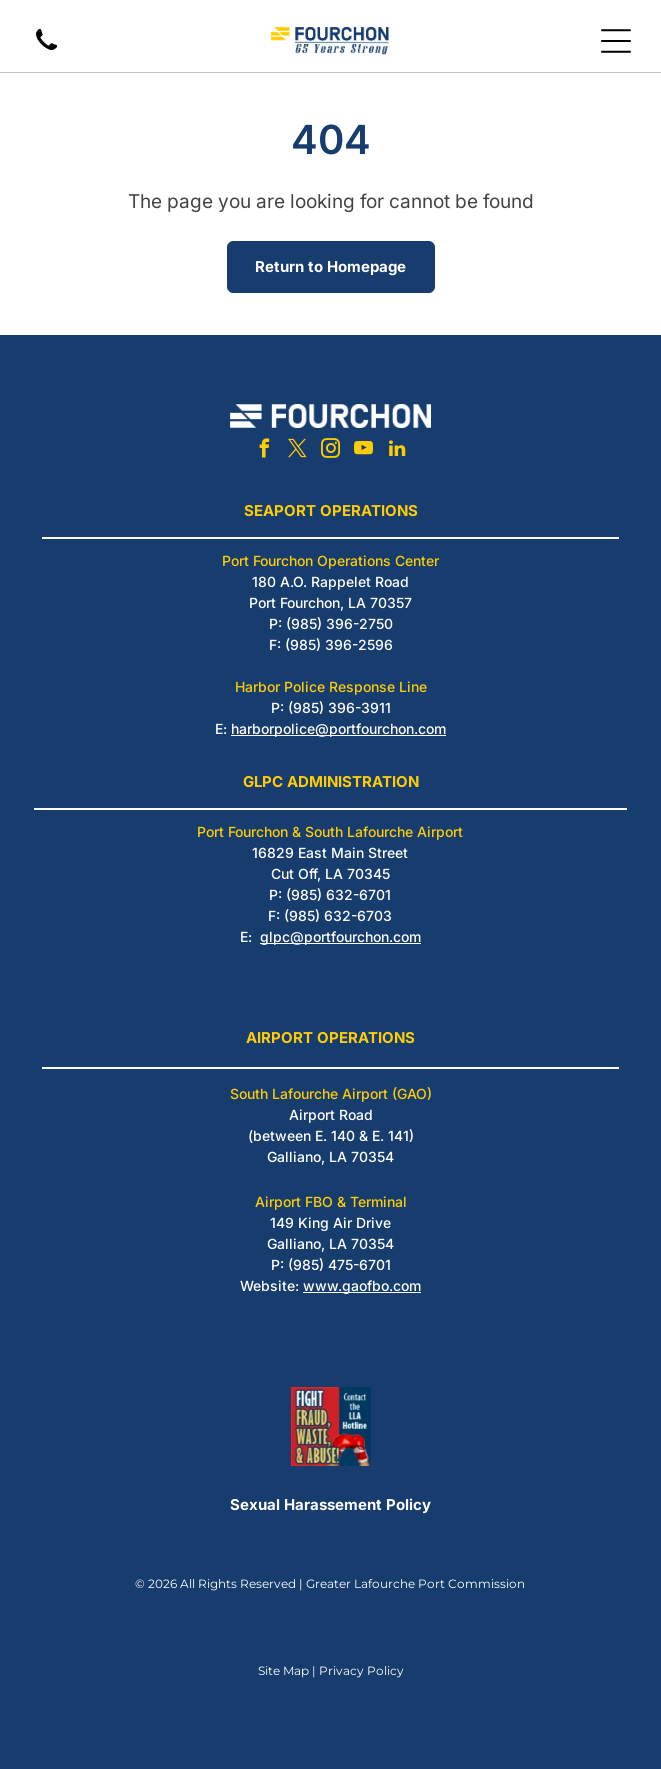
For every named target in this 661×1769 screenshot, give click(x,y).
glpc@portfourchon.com (340, 936)
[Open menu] (616, 41)
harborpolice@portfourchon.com (338, 728)
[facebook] (265, 451)
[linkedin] (397, 451)
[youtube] (364, 451)
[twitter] (298, 451)
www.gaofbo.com (362, 1285)
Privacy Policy (361, 1670)
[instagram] (331, 451)
